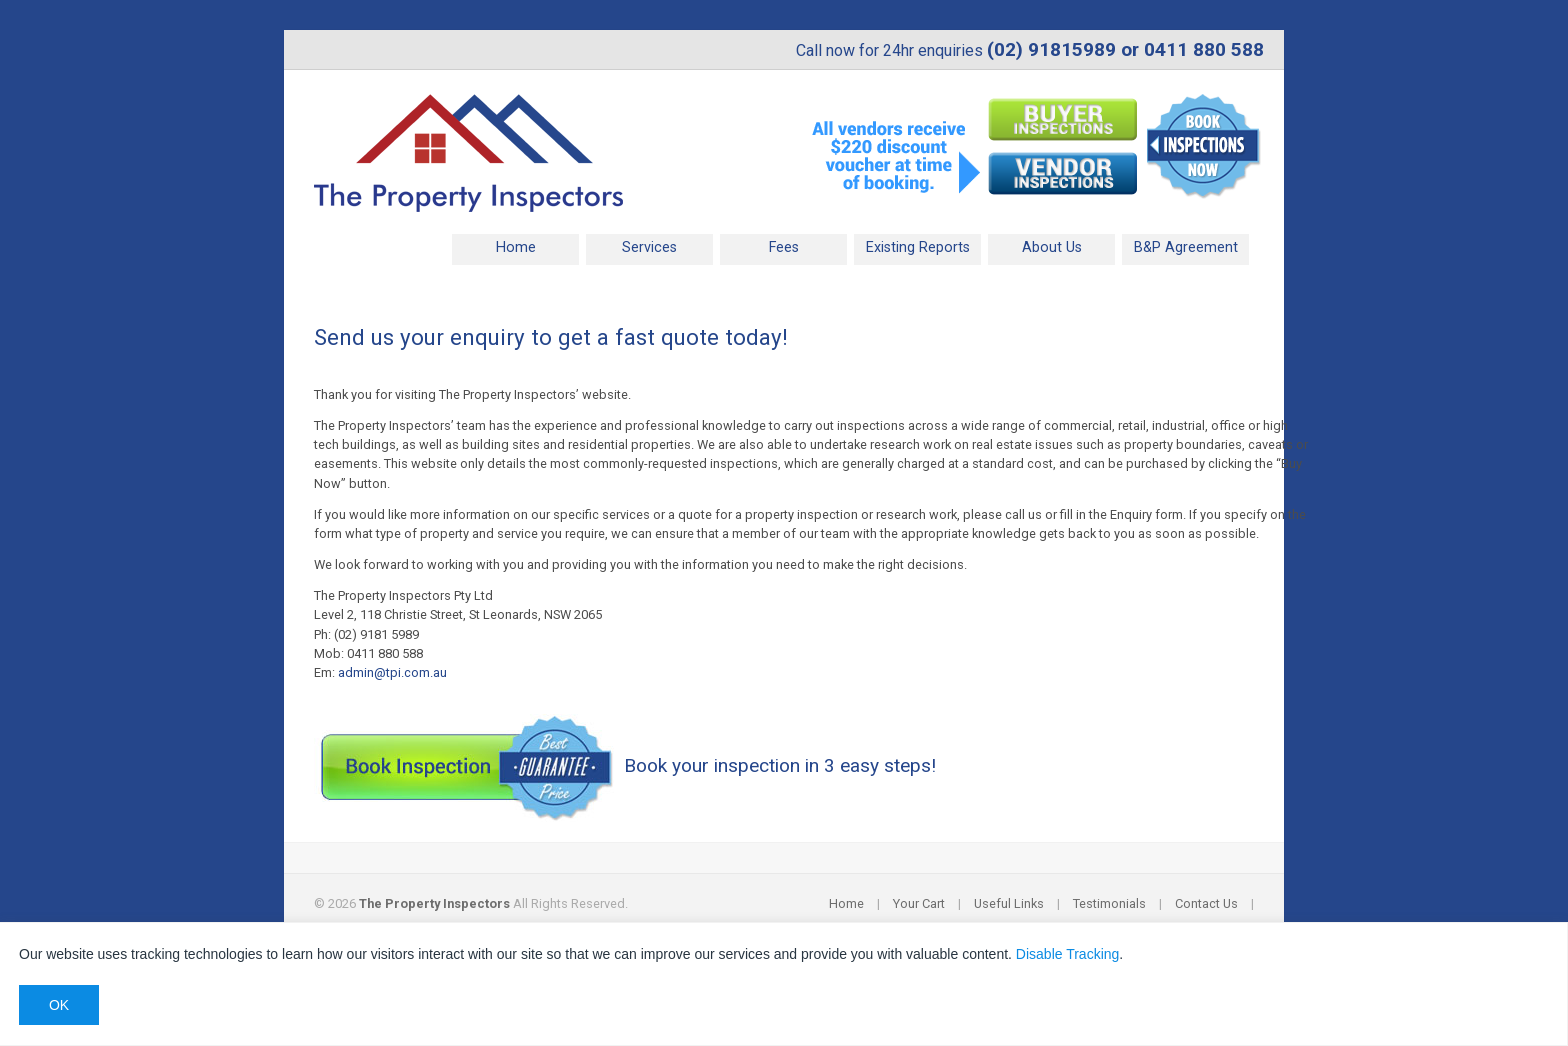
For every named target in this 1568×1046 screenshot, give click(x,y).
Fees (784, 247)
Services (649, 247)
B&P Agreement (1186, 247)
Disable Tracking (1068, 954)
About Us (1052, 247)
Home (516, 247)
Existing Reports (918, 247)
